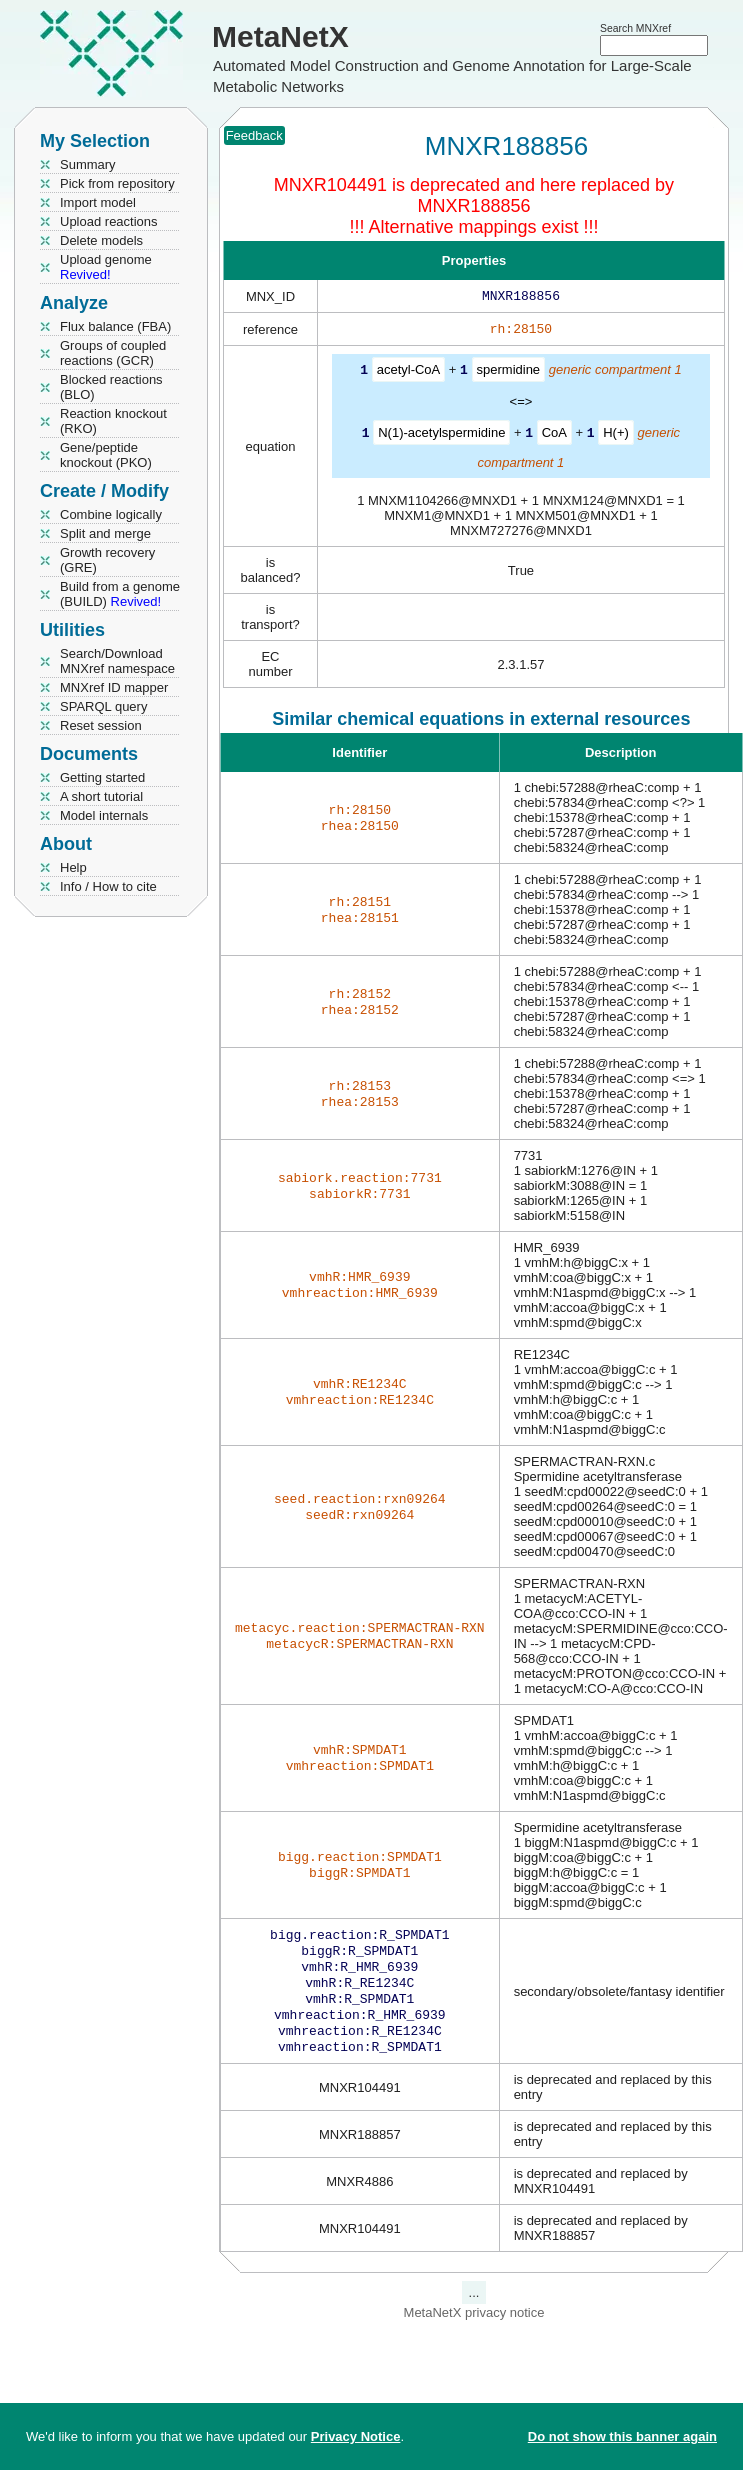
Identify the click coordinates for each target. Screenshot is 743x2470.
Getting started (102, 777)
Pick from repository (117, 183)
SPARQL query (103, 706)
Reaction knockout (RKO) (113, 421)
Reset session (101, 725)
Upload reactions (109, 221)
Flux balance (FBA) (115, 326)
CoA (554, 435)
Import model (98, 202)
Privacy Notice (356, 2436)
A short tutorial (101, 796)
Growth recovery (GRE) (107, 560)
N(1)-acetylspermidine (441, 435)
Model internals (104, 815)
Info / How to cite (108, 886)
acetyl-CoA (409, 373)
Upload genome (106, 267)
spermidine (509, 373)
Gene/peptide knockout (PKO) (106, 455)
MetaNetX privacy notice (474, 2330)
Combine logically (111, 514)
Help (73, 867)
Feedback (254, 135)
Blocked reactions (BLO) (111, 387)
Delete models (101, 240)
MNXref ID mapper (114, 687)
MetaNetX (280, 36)
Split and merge (105, 533)
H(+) (616, 435)
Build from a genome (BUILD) (120, 594)
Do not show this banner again (622, 2436)
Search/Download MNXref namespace (117, 661)
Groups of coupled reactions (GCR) (113, 353)
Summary (88, 164)
